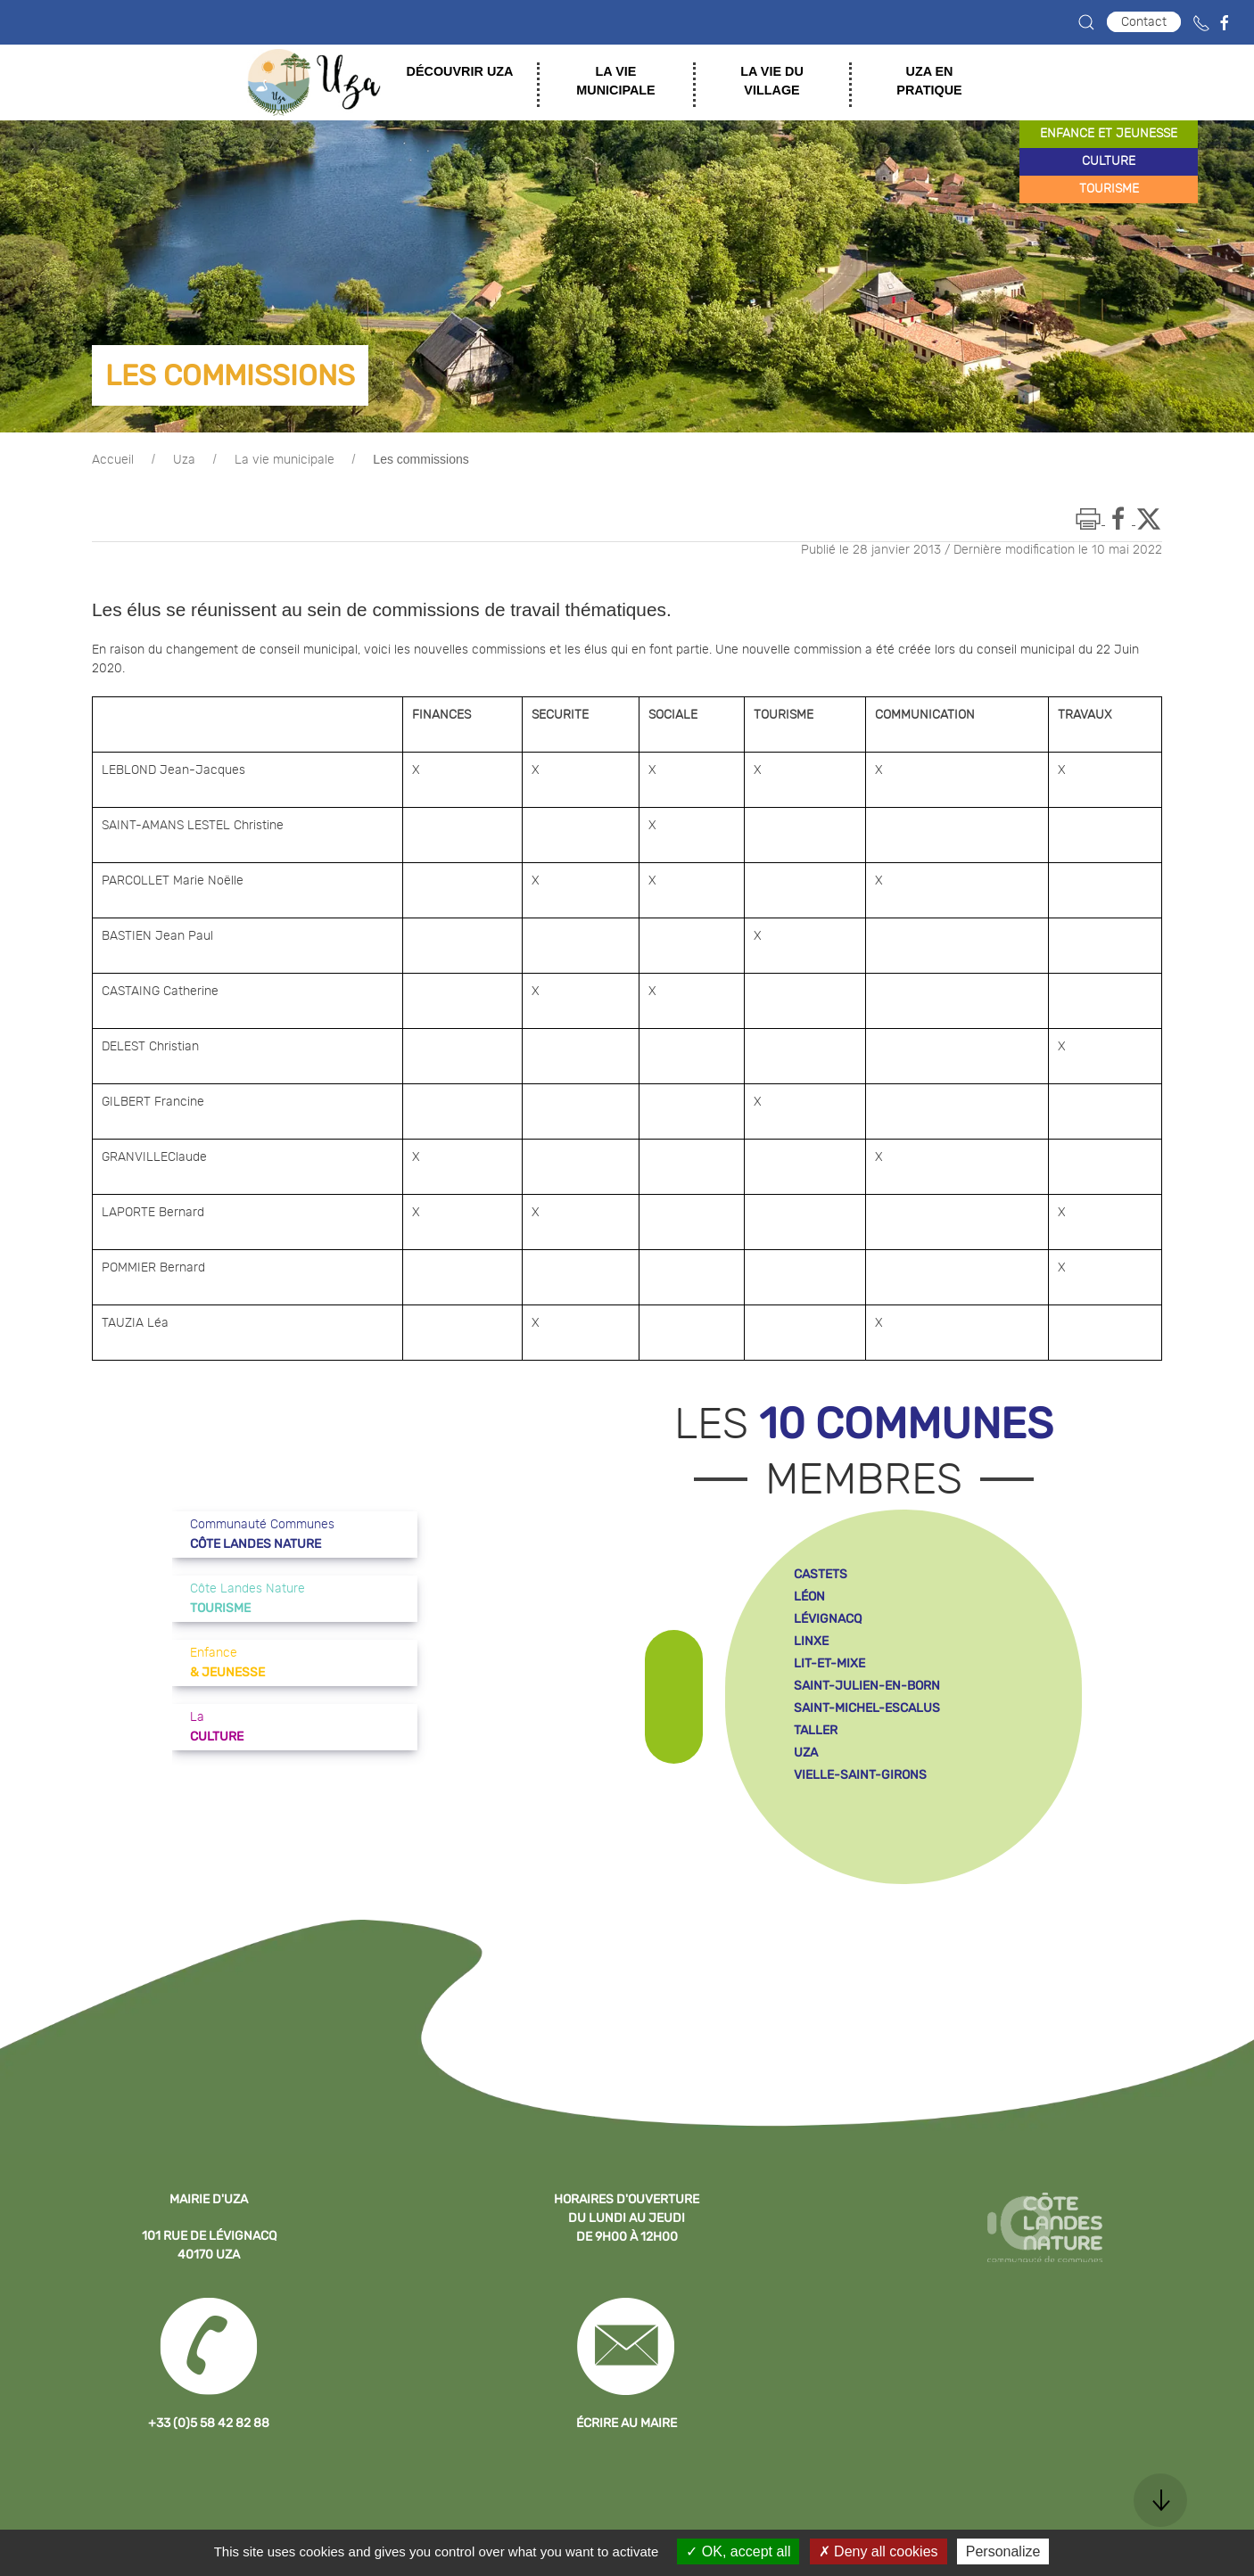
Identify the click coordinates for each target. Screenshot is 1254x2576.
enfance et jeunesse (1108, 134)
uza (806, 1752)
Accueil (113, 460)
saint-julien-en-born (867, 1685)
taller (815, 1730)
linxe (811, 1641)
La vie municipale (284, 460)
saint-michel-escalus (867, 1708)
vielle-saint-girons (860, 1774)
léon (809, 1596)
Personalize (1003, 2551)
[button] (1086, 22)
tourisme (1109, 189)
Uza (184, 460)
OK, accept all (738, 2551)
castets (820, 1574)
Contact (1144, 22)
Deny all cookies (878, 2551)
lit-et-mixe (829, 1663)
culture (1108, 161)
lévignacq (828, 1618)
